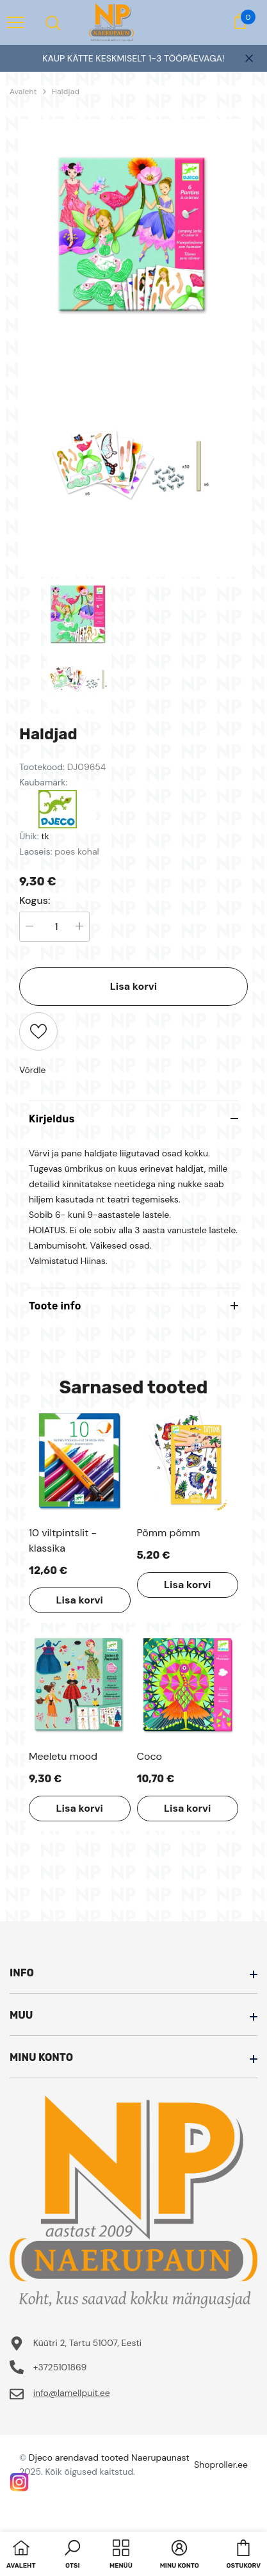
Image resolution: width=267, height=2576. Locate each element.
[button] (72, 2555)
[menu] (15, 22)
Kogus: (35, 900)
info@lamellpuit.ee (71, 2393)
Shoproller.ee (221, 2464)
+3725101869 (60, 2367)
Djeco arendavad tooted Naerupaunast (109, 2457)
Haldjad (66, 91)
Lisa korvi (133, 986)
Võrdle (32, 1070)
